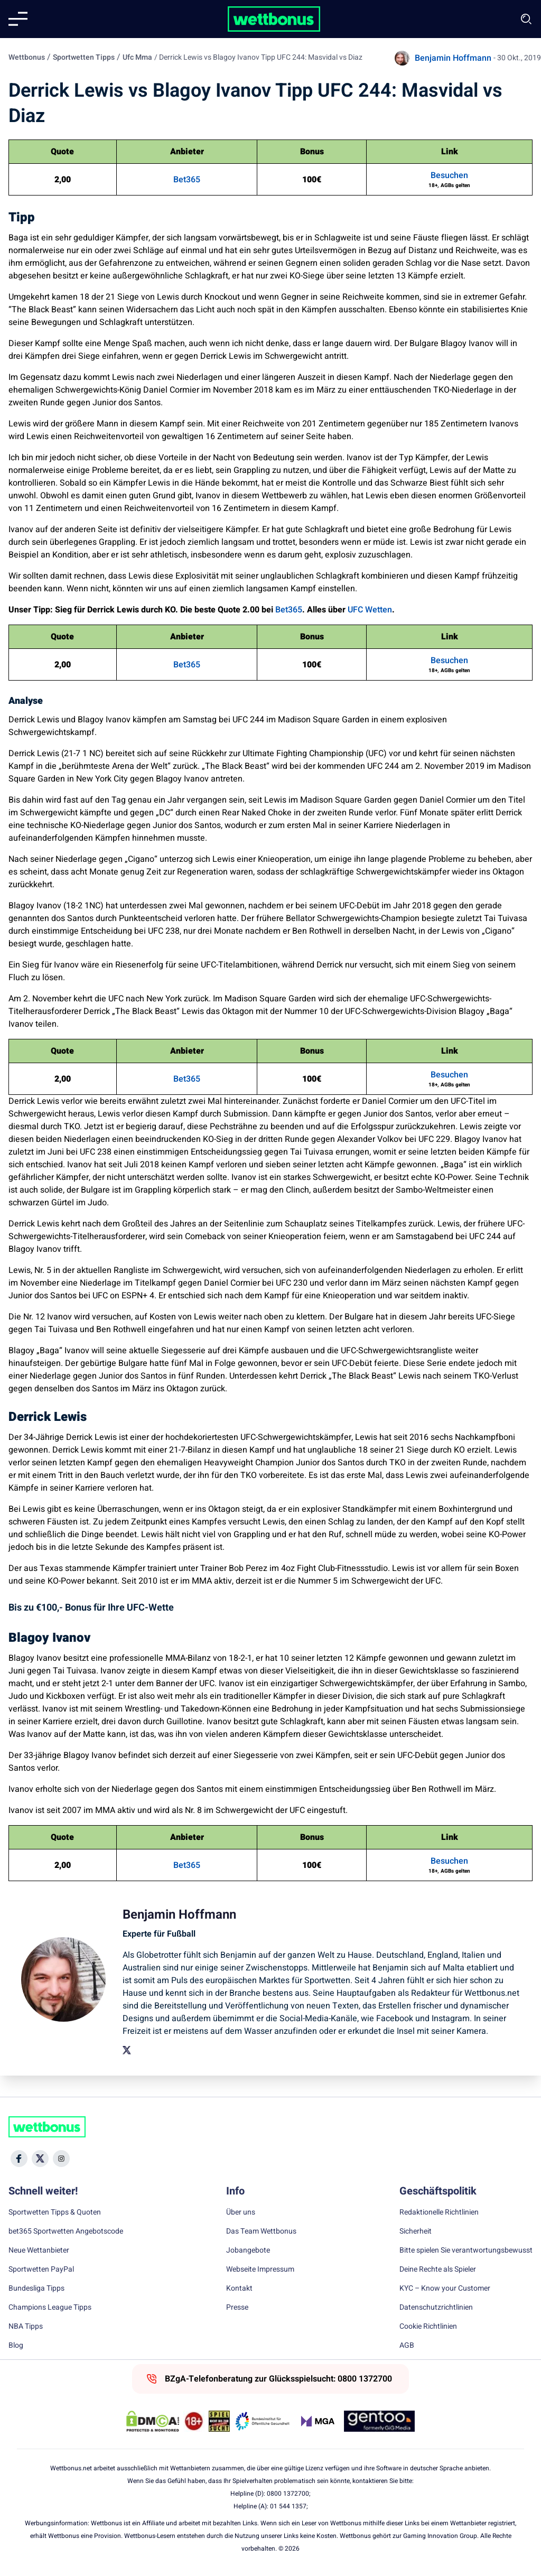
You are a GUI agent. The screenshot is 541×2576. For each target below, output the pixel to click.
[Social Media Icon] (19, 2158)
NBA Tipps (25, 2326)
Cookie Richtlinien (428, 2326)
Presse (237, 2307)
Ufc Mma (137, 57)
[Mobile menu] (17, 19)
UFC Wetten (370, 609)
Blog (15, 2345)
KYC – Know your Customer (444, 2288)
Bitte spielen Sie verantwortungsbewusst (466, 2250)
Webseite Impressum (260, 2269)
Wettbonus (26, 57)
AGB (406, 2345)
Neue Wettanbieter (38, 2250)
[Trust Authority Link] (262, 2421)
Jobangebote (248, 2250)
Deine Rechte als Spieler (437, 2269)
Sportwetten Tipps (84, 57)
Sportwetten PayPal (41, 2269)
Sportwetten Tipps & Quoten (54, 2212)
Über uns (240, 2212)
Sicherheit (415, 2231)
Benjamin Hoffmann (453, 58)
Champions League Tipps (49, 2307)
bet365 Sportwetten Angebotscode (65, 2231)
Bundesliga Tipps (36, 2288)
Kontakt (239, 2288)
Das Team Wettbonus (261, 2231)
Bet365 (186, 179)
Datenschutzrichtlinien (436, 2307)
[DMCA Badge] (152, 2421)
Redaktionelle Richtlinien (439, 2212)
